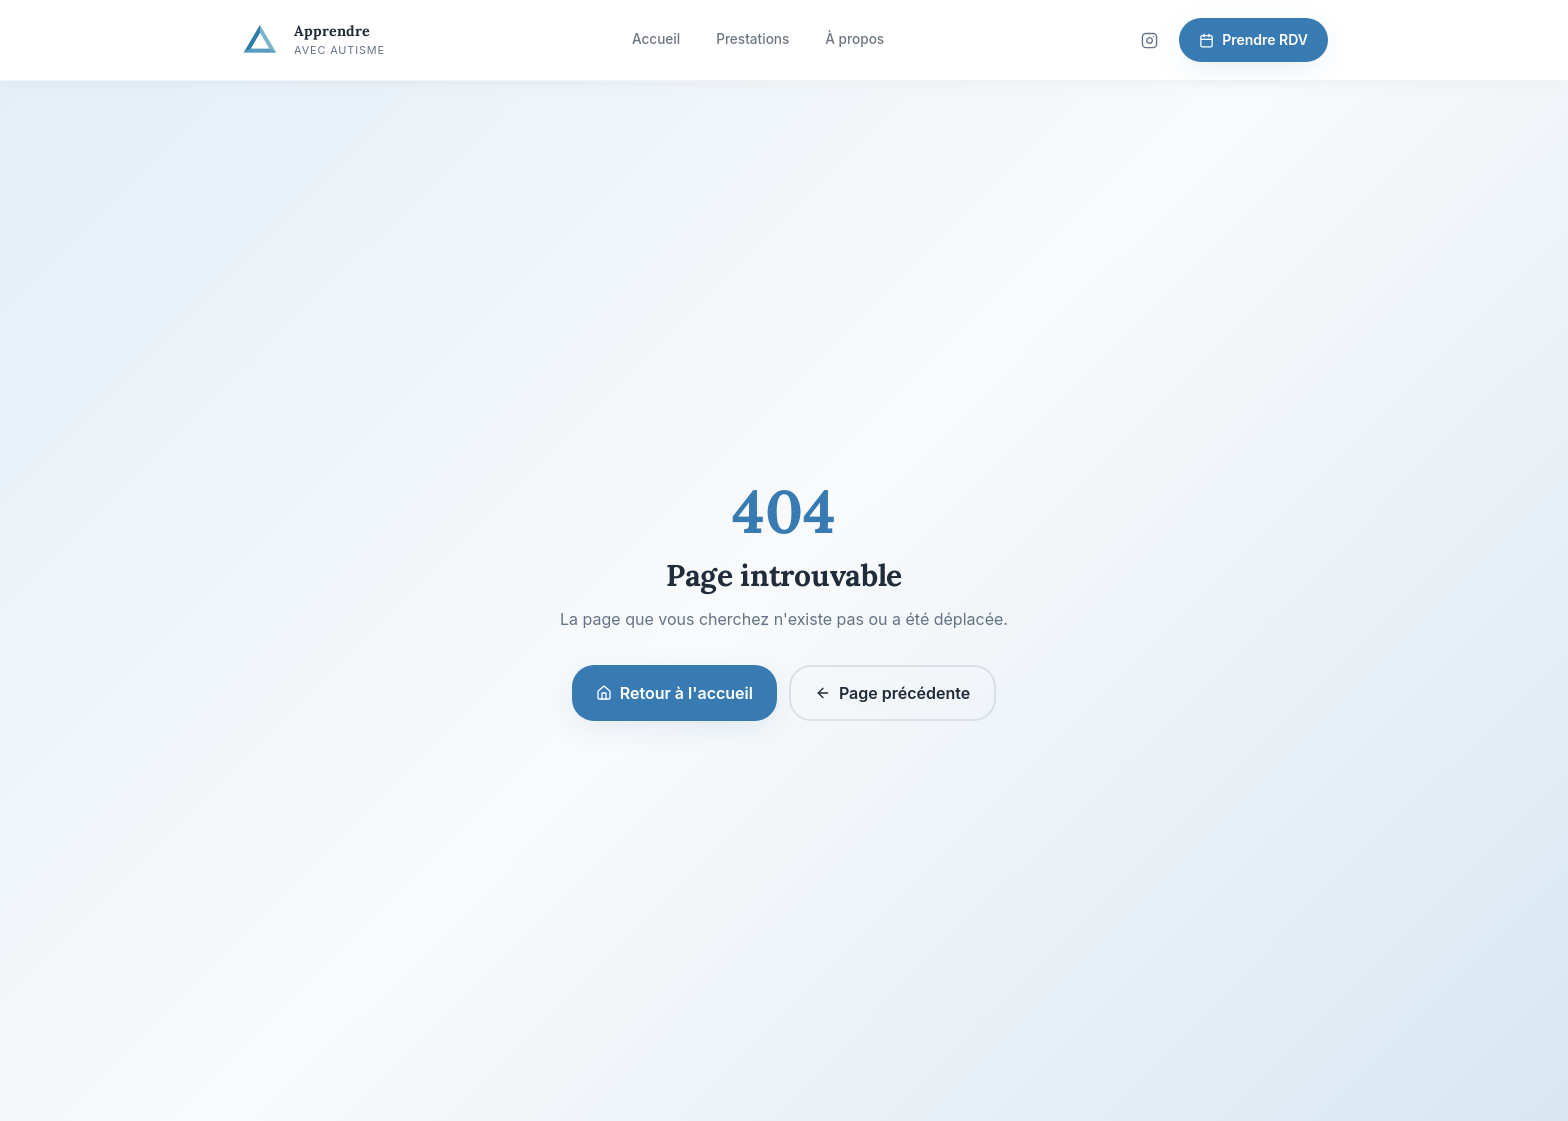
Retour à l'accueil (674, 693)
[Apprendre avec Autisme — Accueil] (312, 40)
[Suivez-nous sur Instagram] (1149, 40)
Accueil (656, 39)
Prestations (752, 39)
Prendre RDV (1253, 39)
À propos (854, 39)
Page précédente (892, 693)
